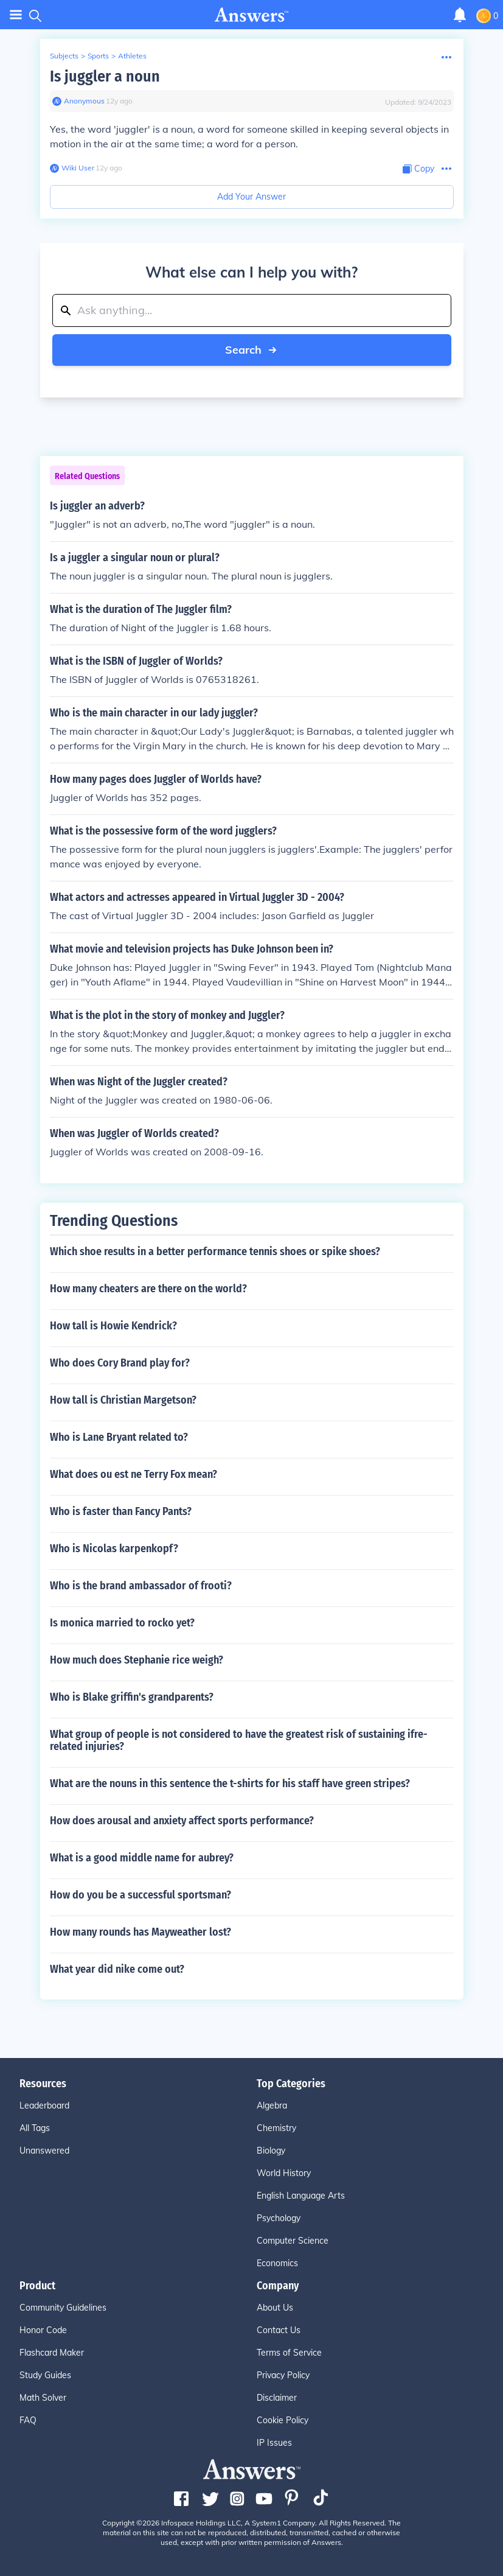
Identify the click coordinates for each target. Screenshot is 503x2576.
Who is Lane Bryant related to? (119, 1437)
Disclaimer (277, 2397)
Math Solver (42, 2397)
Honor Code (43, 2330)
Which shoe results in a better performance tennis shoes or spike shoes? (215, 1251)
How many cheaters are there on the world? (148, 1288)
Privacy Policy (283, 2375)
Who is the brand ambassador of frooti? (141, 1585)
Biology (271, 2150)
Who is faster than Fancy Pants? (121, 1511)
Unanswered (44, 2150)
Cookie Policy (282, 2420)
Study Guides (45, 2375)
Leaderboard (44, 2105)
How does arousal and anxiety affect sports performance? (182, 1820)
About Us (275, 2307)
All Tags (34, 2128)
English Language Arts (301, 2195)
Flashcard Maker (51, 2352)
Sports (98, 55)
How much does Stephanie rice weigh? (136, 1660)
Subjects (64, 55)
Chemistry (276, 2128)
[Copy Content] (418, 169)
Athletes (132, 55)
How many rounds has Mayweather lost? (140, 1932)
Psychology (278, 2218)
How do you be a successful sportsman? (140, 1895)
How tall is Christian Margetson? (123, 1400)
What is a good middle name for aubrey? (142, 1857)
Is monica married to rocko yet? (122, 1622)
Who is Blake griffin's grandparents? (131, 1697)
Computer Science (292, 2240)
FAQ (27, 2420)
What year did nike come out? (117, 1969)
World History (284, 2173)
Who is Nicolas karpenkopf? (114, 1548)
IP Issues (274, 2442)
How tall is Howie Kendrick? (113, 1325)
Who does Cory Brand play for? (120, 1363)
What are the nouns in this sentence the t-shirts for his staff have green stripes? (230, 1783)
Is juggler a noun (105, 76)
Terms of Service (289, 2352)
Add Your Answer (251, 196)
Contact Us (278, 2330)
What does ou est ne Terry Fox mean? (133, 1474)
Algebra (272, 2105)
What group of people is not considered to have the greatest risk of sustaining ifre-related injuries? (239, 1740)
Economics (277, 2263)
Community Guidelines (62, 2307)
